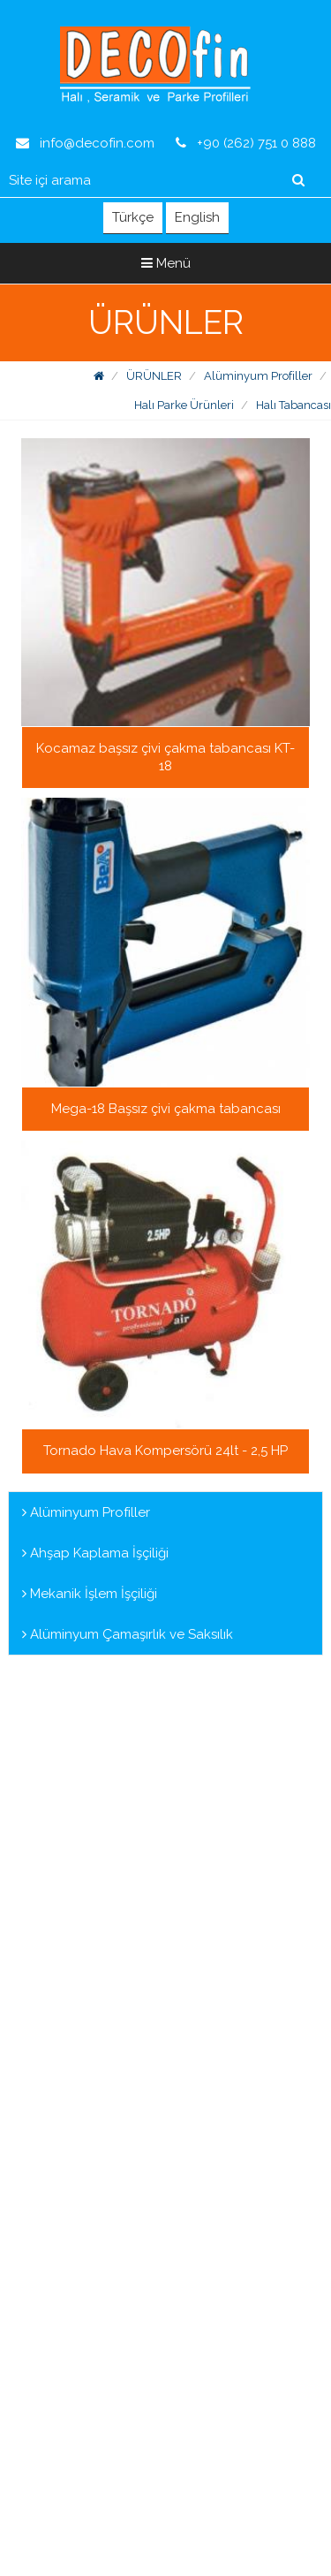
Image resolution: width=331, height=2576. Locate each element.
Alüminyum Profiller (258, 376)
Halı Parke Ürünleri (184, 405)
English (197, 217)
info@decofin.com (85, 143)
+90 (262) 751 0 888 (246, 143)
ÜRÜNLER (154, 376)
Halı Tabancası (293, 405)
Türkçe (133, 217)
